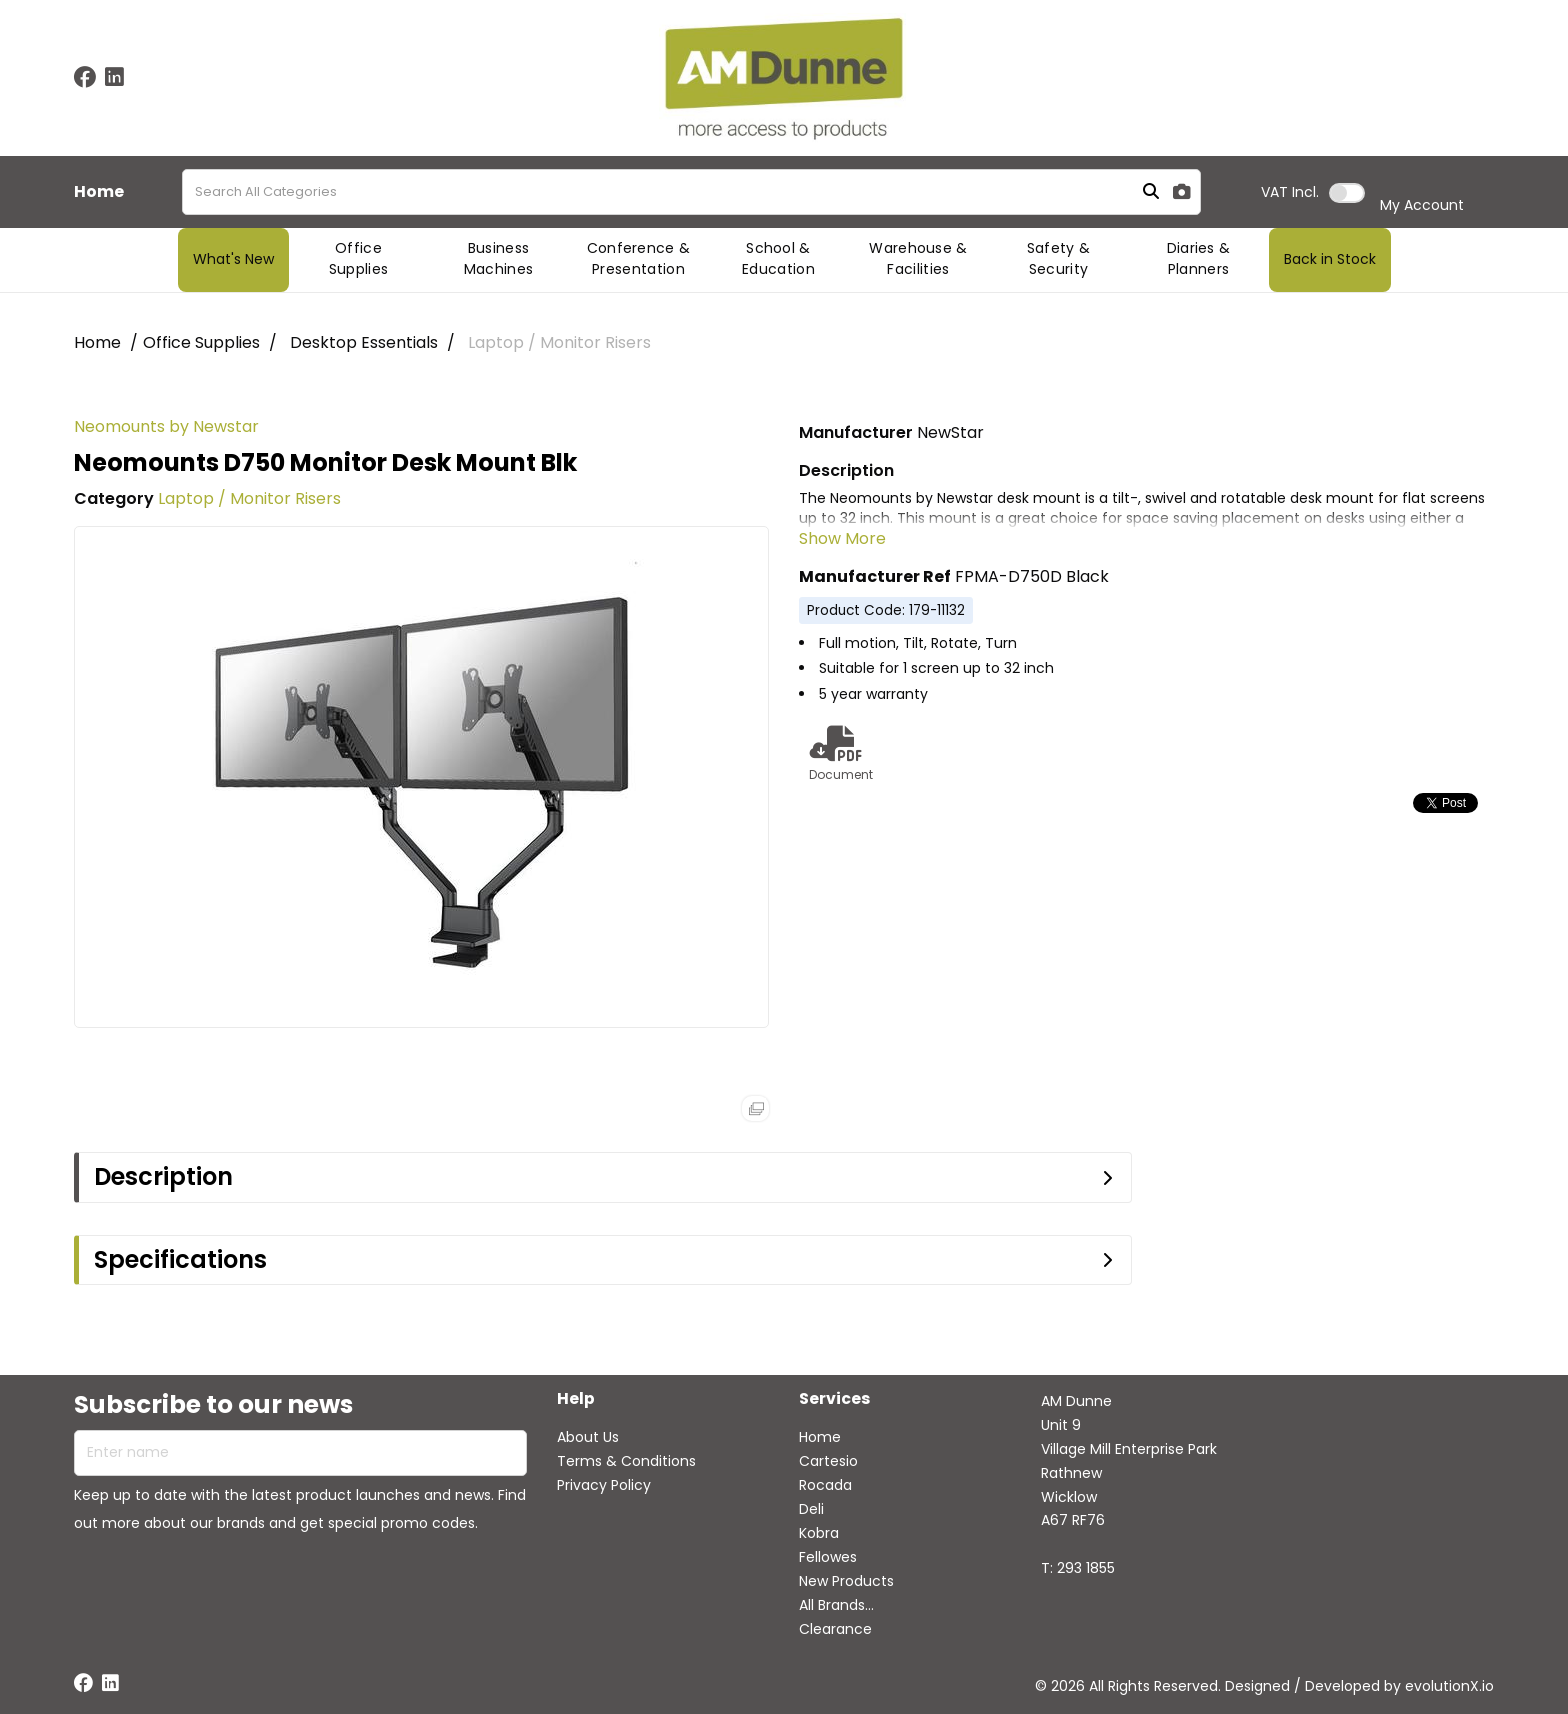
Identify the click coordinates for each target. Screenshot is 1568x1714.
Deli (811, 1509)
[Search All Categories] (691, 192)
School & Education (778, 258)
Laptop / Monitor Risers (559, 342)
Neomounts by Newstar (166, 426)
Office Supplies (359, 258)
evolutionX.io (1449, 1686)
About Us (588, 1437)
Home (99, 192)
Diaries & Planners (1199, 258)
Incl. (1290, 192)
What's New (233, 259)
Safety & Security (1059, 258)
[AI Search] (1182, 192)
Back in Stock (1330, 259)
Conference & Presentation (639, 258)
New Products (846, 1581)
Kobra (819, 1533)
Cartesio (828, 1461)
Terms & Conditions (626, 1461)
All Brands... (836, 1605)
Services (834, 1399)
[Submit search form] (1151, 192)
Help (576, 1399)
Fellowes (828, 1557)
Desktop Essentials (364, 342)
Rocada (825, 1485)
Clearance (835, 1629)
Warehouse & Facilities (918, 258)
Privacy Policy (604, 1485)
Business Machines (499, 258)
